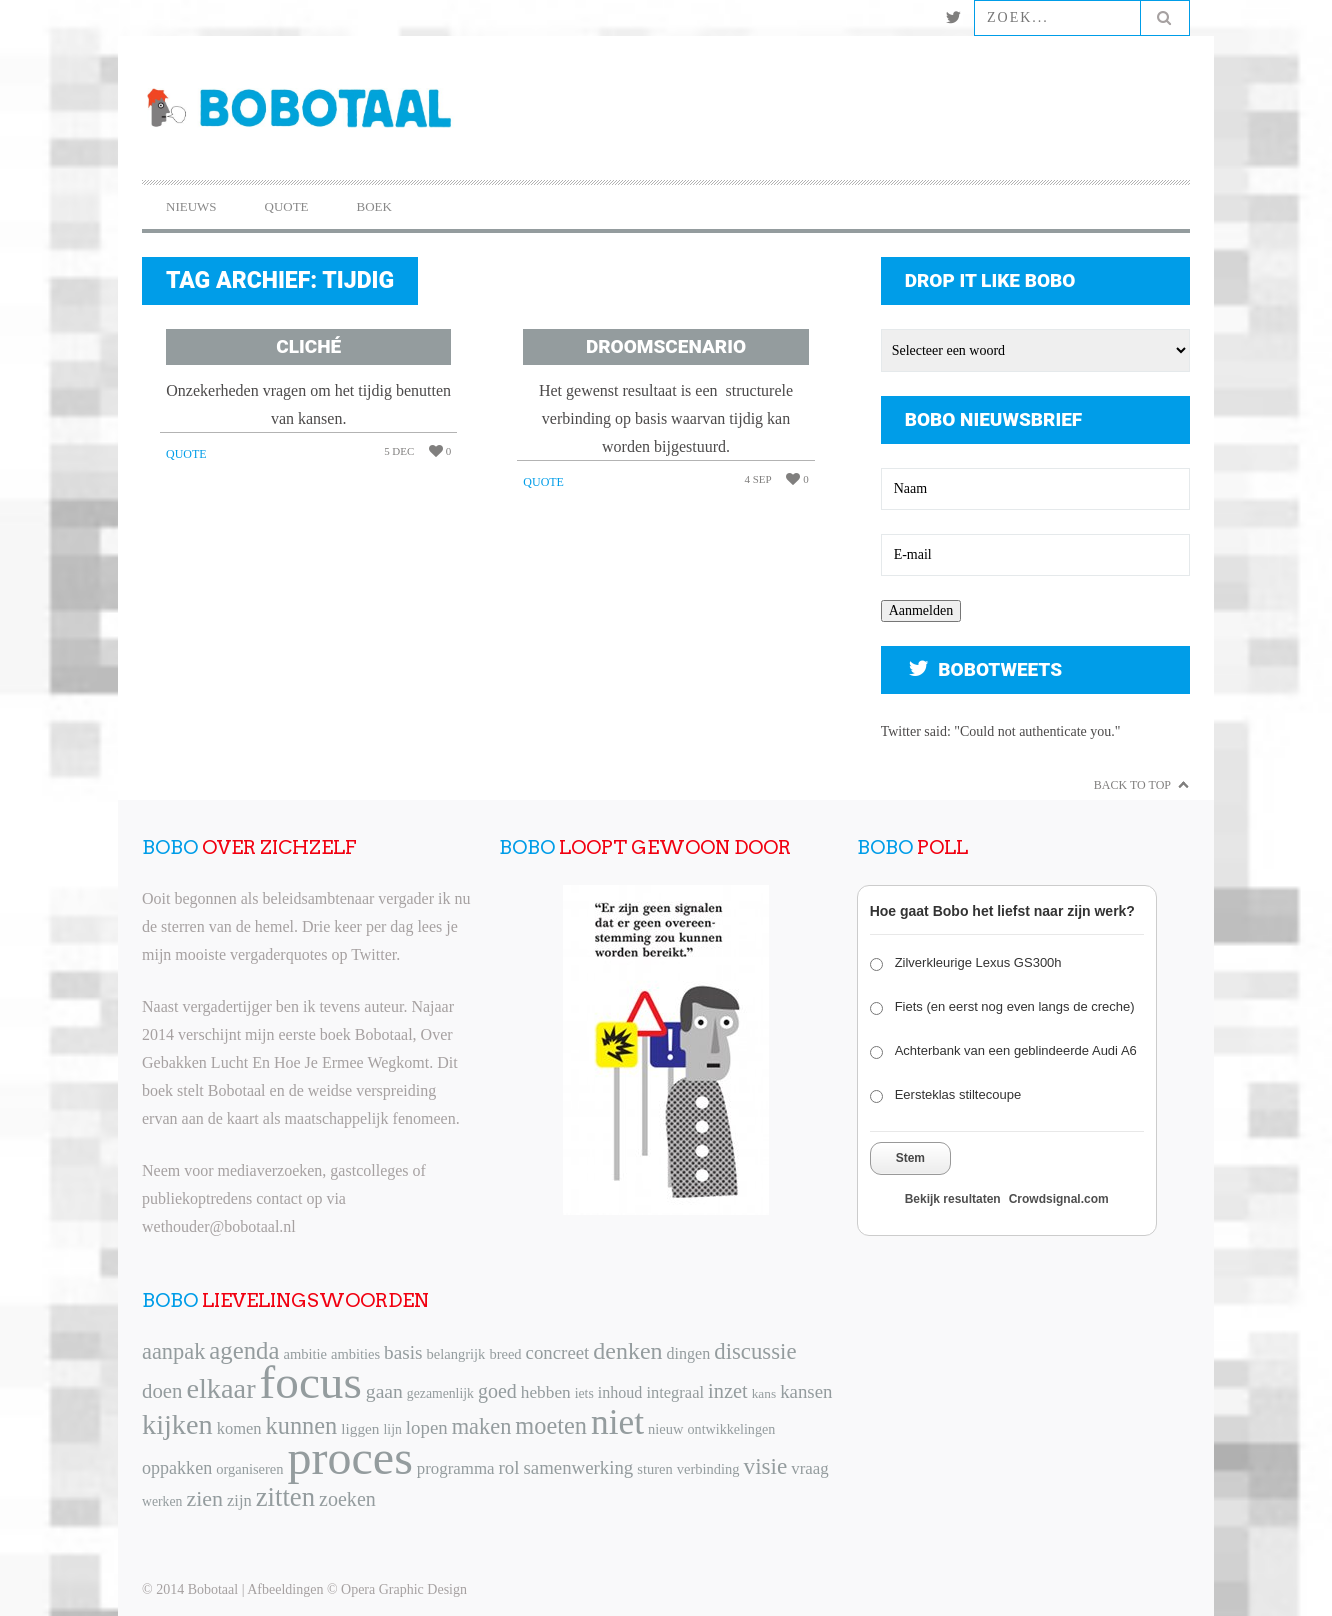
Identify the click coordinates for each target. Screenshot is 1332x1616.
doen (162, 1391)
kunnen (302, 1425)
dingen (689, 1353)
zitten (285, 1497)
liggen (360, 1428)
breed (505, 1354)
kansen (806, 1391)
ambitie (305, 1354)
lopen (427, 1427)
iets (584, 1393)
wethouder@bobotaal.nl (219, 1226)
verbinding (708, 1469)
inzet (728, 1391)
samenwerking (578, 1467)
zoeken (347, 1499)
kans (764, 1393)
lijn (393, 1429)
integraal (675, 1392)
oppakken (177, 1468)
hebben (546, 1392)
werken (162, 1501)
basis (403, 1352)
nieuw (665, 1429)
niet (617, 1422)
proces (350, 1457)
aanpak (173, 1351)
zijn (239, 1500)
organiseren (249, 1469)
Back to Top (1132, 785)
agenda (244, 1350)
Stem (910, 1158)
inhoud (620, 1392)
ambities (355, 1354)
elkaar (220, 1388)
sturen (654, 1469)
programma (456, 1468)
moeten (551, 1425)
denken (627, 1351)
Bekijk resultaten (953, 1199)
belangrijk (456, 1354)
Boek (374, 206)
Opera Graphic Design (404, 1589)
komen (239, 1428)
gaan (384, 1391)
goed (497, 1391)
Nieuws (191, 206)
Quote (287, 206)
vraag (809, 1468)
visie (766, 1466)
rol (509, 1467)
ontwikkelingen (732, 1429)
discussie (755, 1351)
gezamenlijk (440, 1393)
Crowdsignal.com (1059, 1199)
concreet (558, 1352)
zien (204, 1498)
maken (482, 1426)
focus (311, 1382)
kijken (177, 1424)
